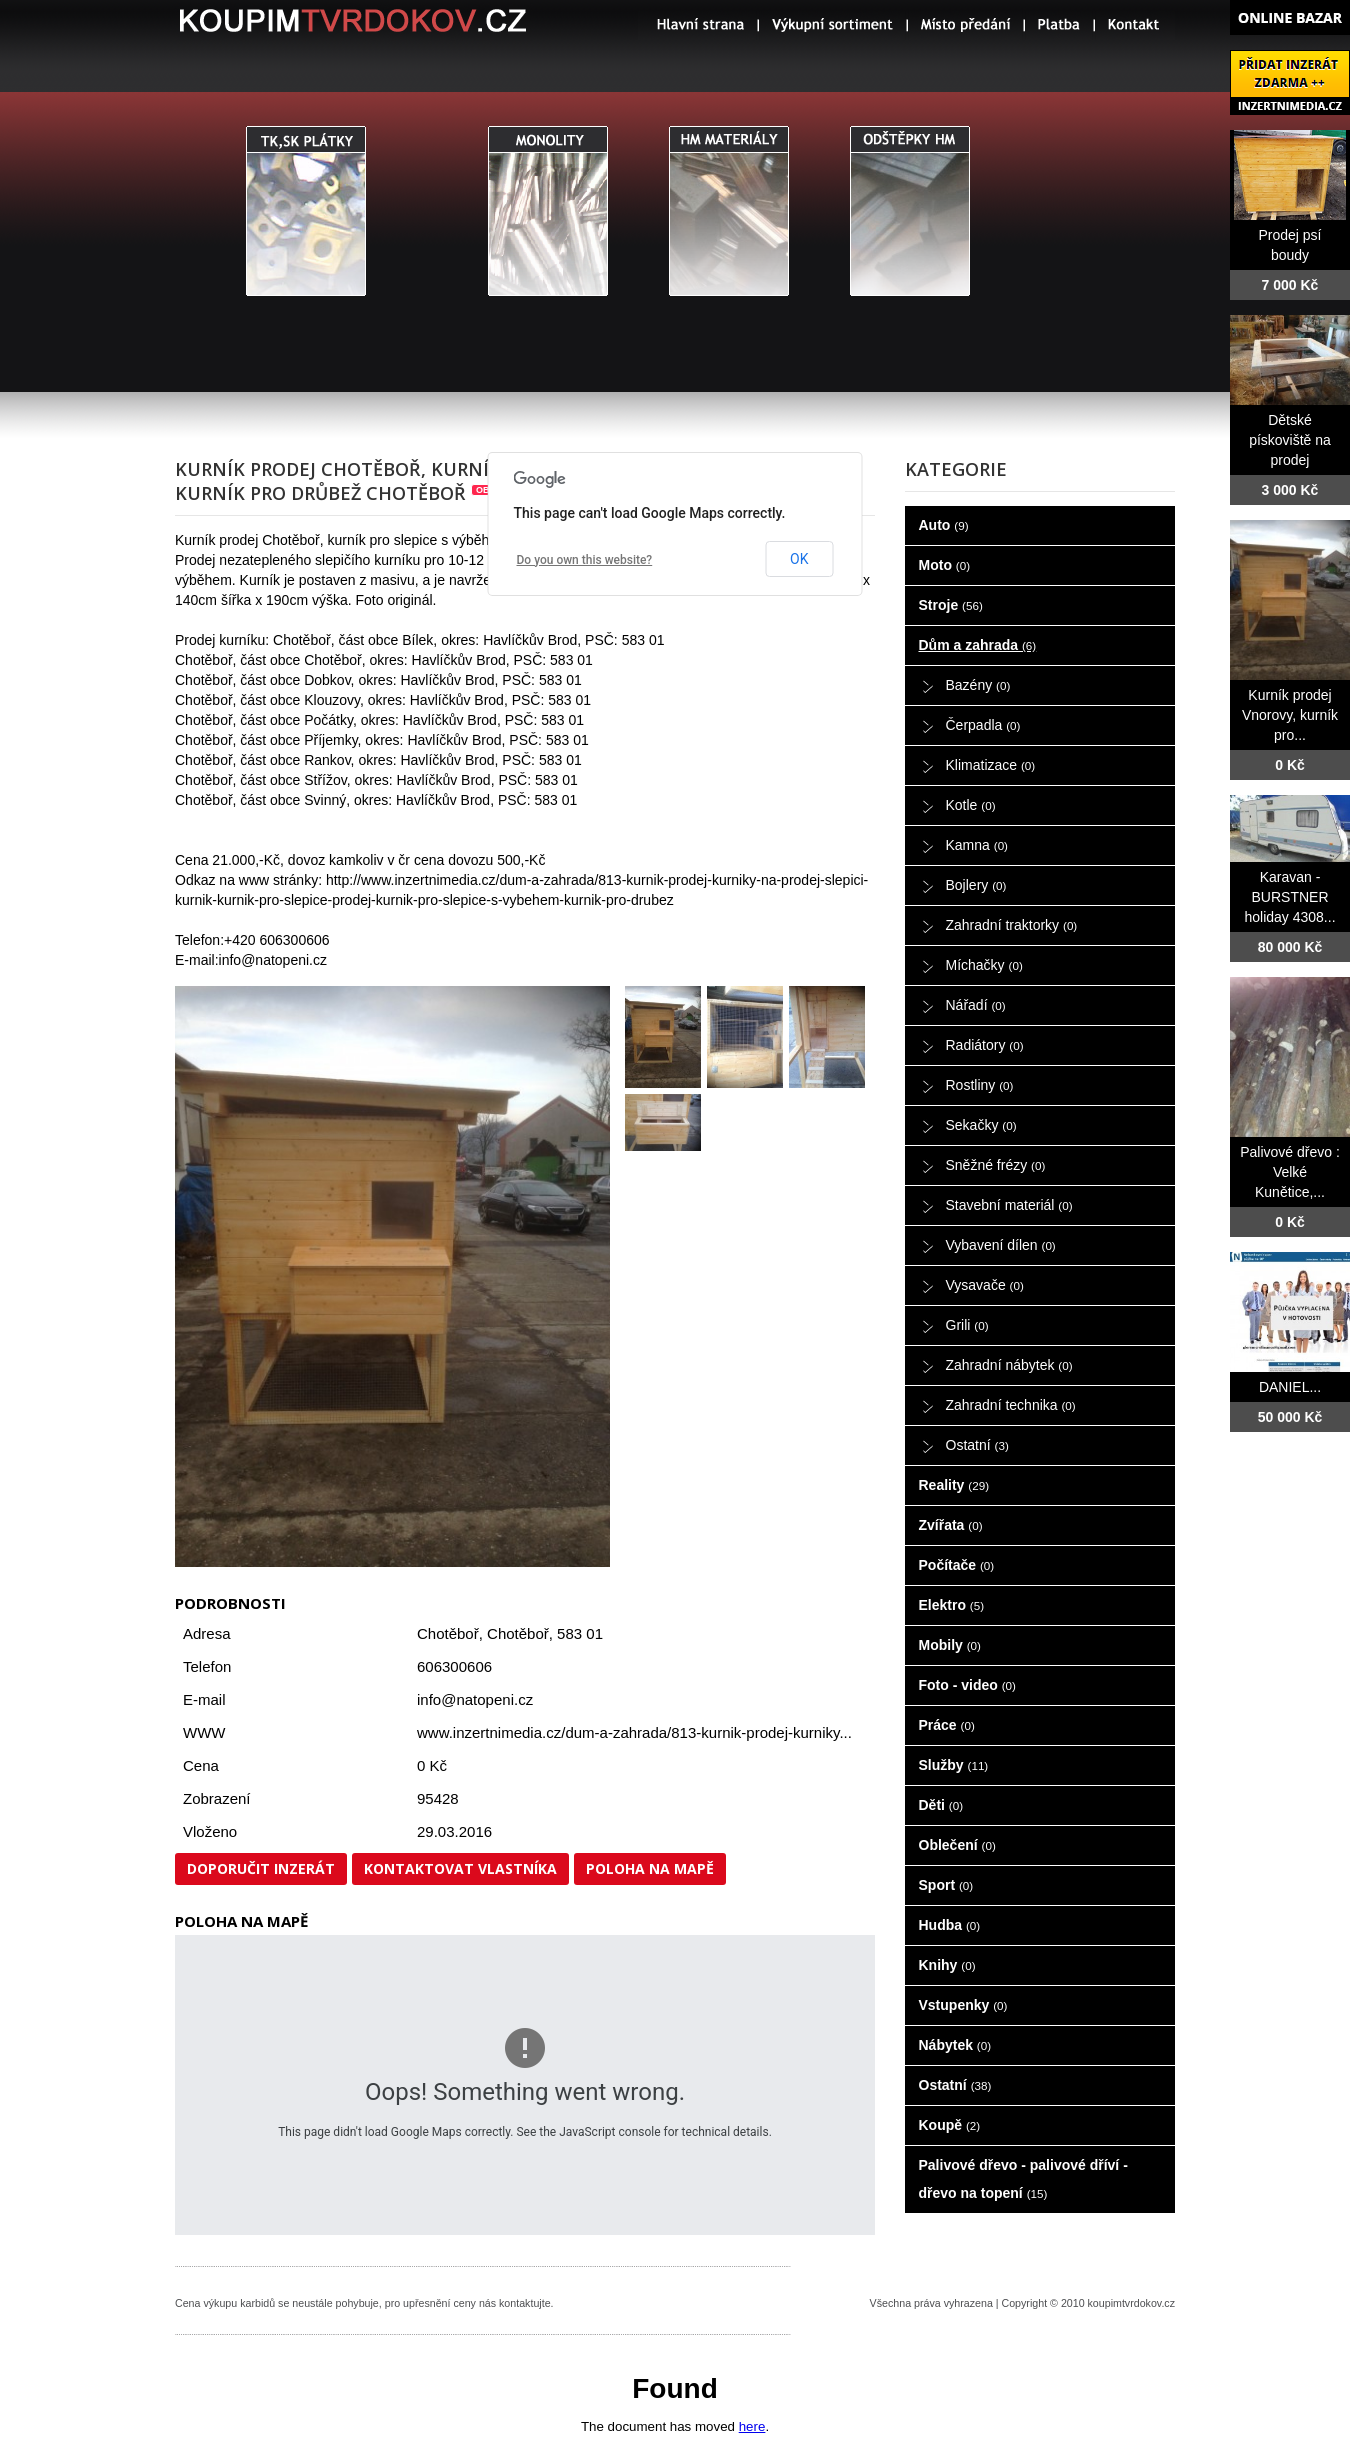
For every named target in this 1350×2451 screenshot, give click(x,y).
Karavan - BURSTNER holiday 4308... (1289, 897)
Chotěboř (518, 1633)
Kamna (977, 845)
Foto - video (967, 1685)
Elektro (952, 1605)
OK (799, 559)
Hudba (950, 1925)
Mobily (950, 1645)
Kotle (971, 805)
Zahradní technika (1011, 1405)
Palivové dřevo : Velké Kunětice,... (1290, 1172)
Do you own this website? (585, 560)
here (752, 2426)
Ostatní (977, 1445)
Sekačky (981, 1125)
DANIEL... (1290, 1387)
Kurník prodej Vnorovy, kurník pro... (1290, 715)
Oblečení (957, 1845)
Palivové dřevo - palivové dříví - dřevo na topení (1023, 2179)
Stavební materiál (1009, 1205)
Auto (944, 525)
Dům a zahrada (978, 645)
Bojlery (976, 885)
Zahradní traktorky (1012, 925)
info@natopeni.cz (475, 1699)
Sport (946, 1885)
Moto (945, 565)
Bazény (978, 685)
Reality (954, 1485)
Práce (947, 1725)
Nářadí (976, 1005)
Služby (954, 1765)
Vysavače (985, 1285)
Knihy (947, 1965)
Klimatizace (991, 765)
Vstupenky (963, 2005)
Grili (967, 1325)
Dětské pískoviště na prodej (1290, 440)
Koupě (950, 2125)
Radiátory (985, 1045)
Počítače (957, 1565)
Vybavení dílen (1001, 1245)
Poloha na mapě (650, 1868)
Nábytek (955, 2045)
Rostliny (980, 1085)
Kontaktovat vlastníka (460, 1868)
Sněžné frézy (996, 1165)
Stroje (951, 605)
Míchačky (984, 965)
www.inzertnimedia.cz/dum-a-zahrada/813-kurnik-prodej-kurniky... (634, 1732)
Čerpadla (983, 725)
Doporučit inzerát (261, 1868)
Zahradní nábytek (1009, 1365)
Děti (941, 1805)
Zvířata (951, 1525)
